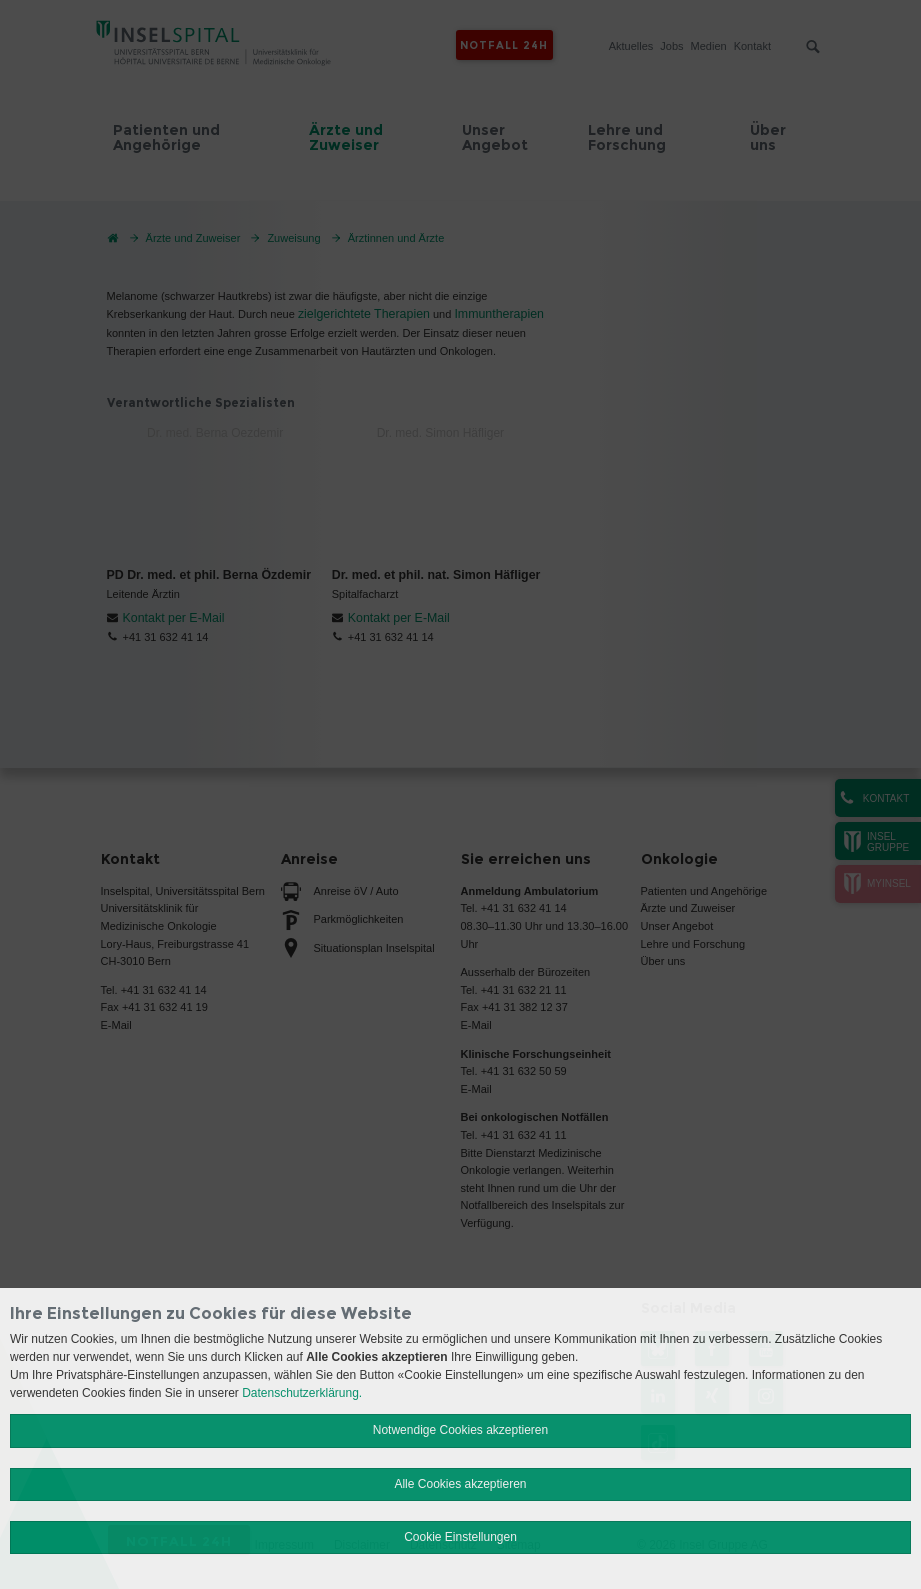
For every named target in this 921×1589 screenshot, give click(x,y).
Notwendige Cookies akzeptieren (460, 1430)
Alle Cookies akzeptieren (460, 1484)
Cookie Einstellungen (460, 1537)
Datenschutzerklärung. (302, 1393)
